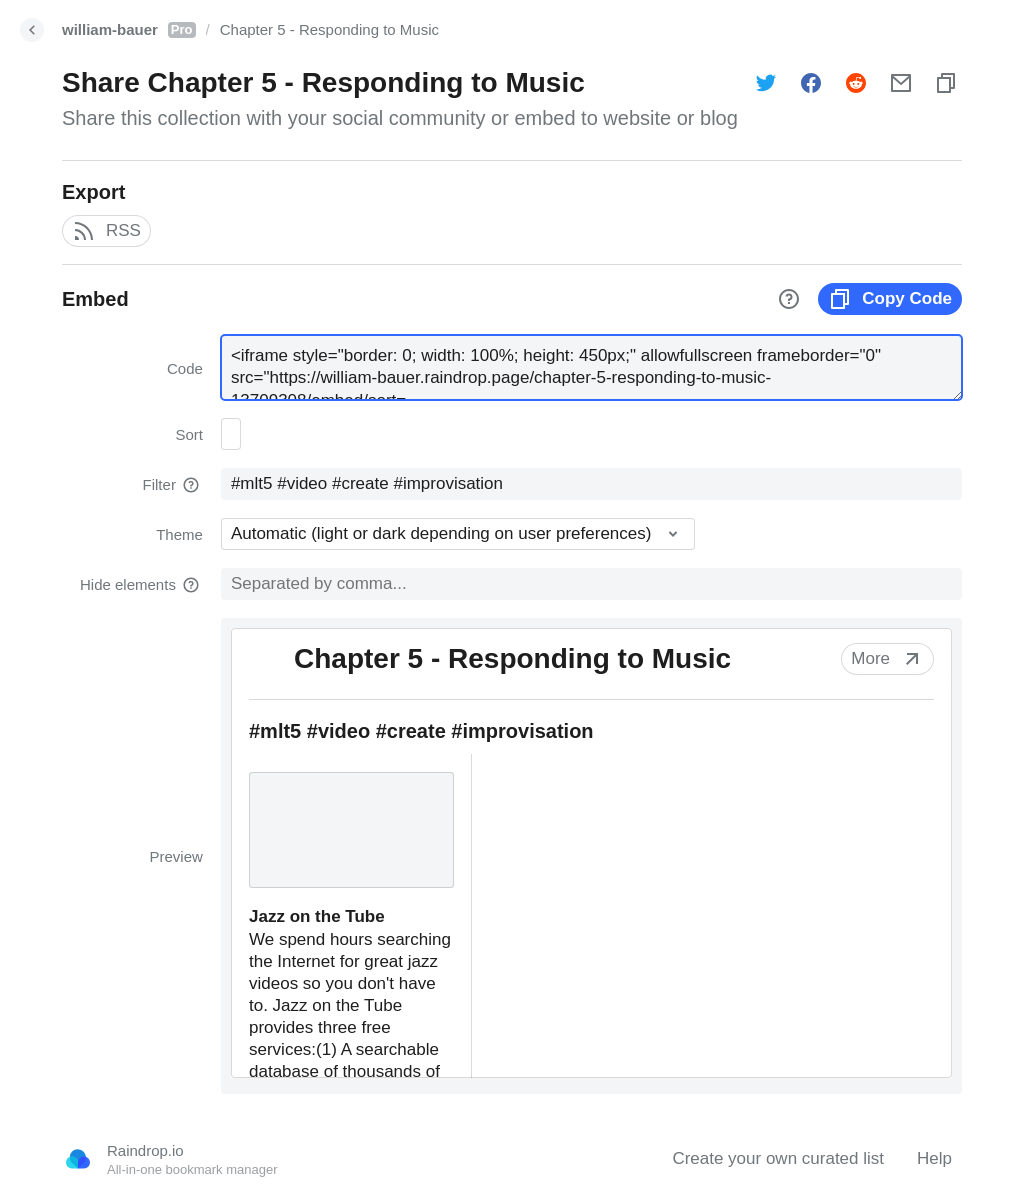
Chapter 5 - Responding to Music (329, 29)
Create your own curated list (778, 1158)
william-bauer (129, 29)
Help (934, 1158)
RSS (106, 231)
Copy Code (890, 299)
